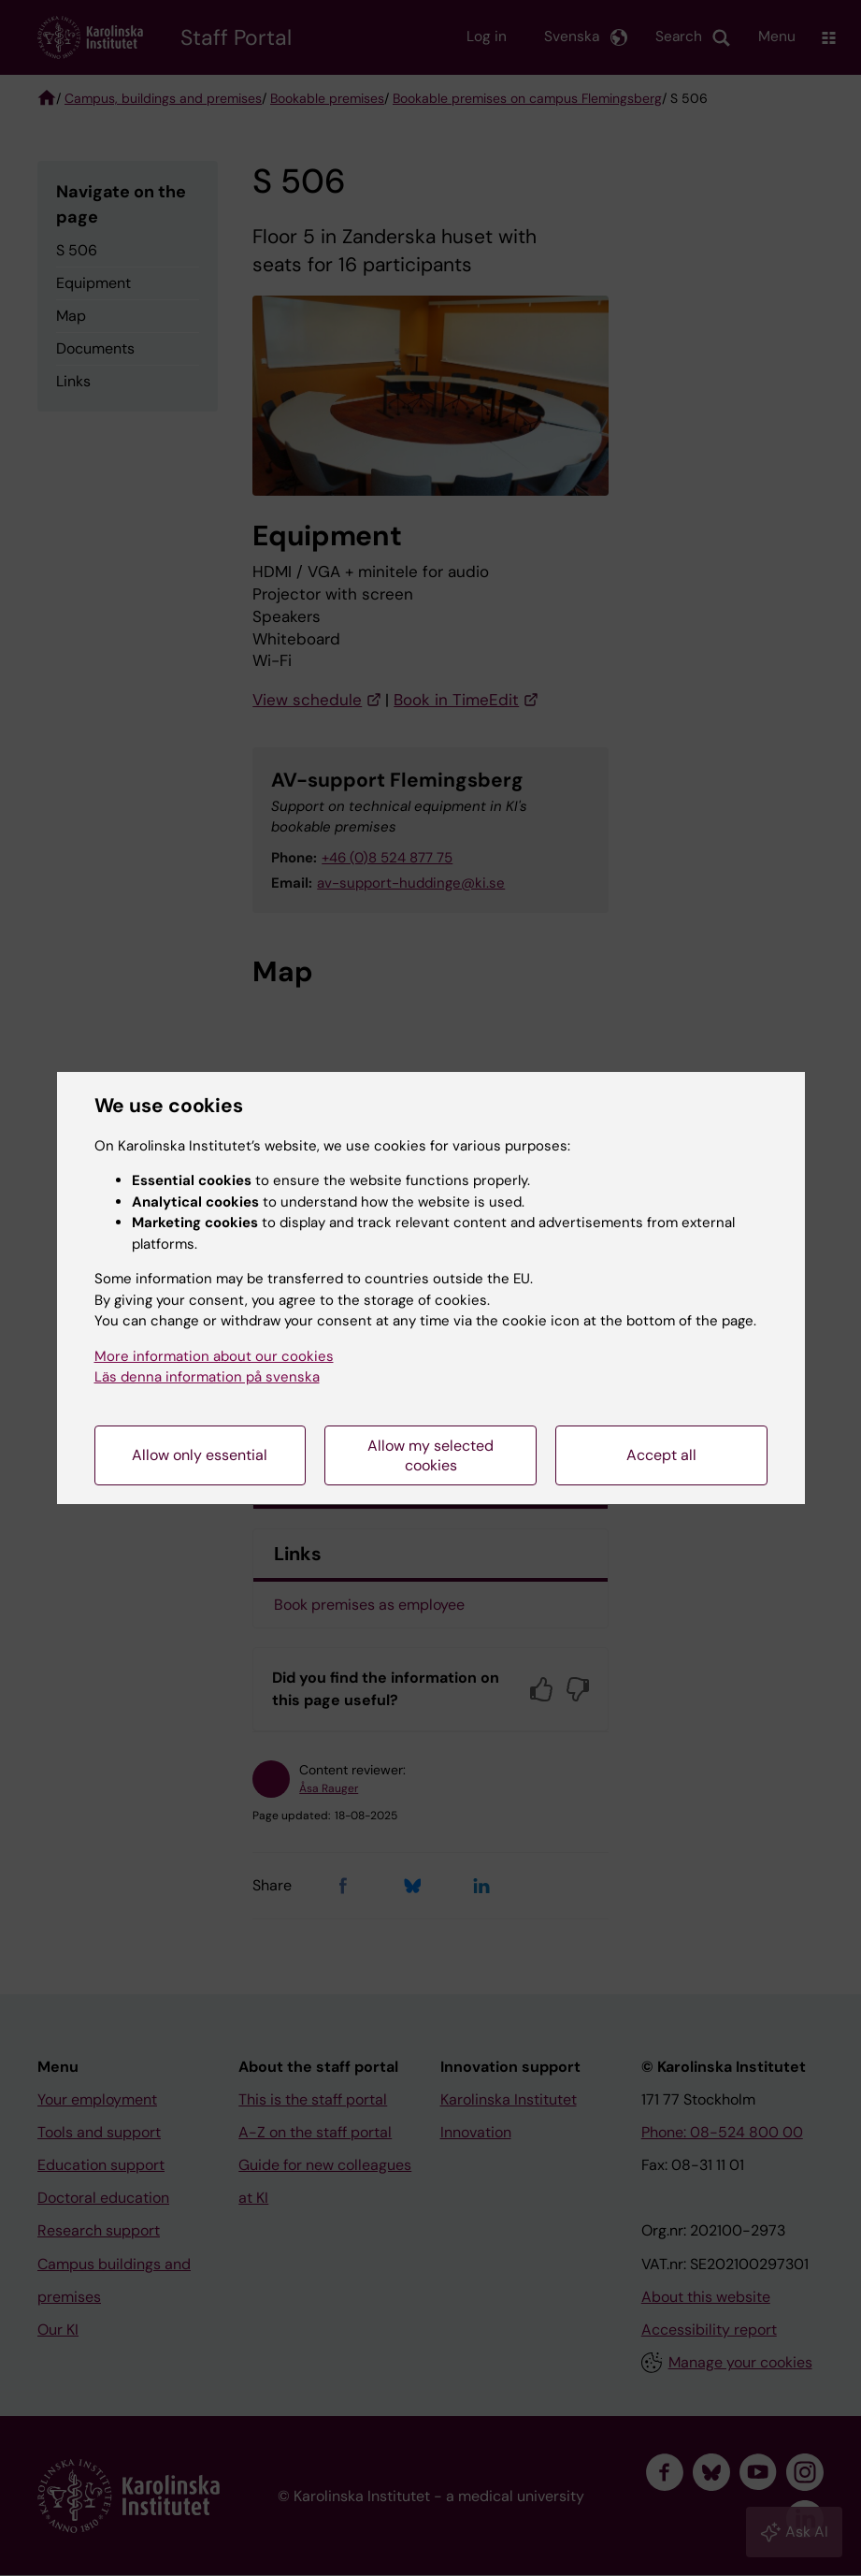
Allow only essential (199, 1455)
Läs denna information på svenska (207, 1377)
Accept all (661, 1455)
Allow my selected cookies (430, 1455)
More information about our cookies (214, 1356)
